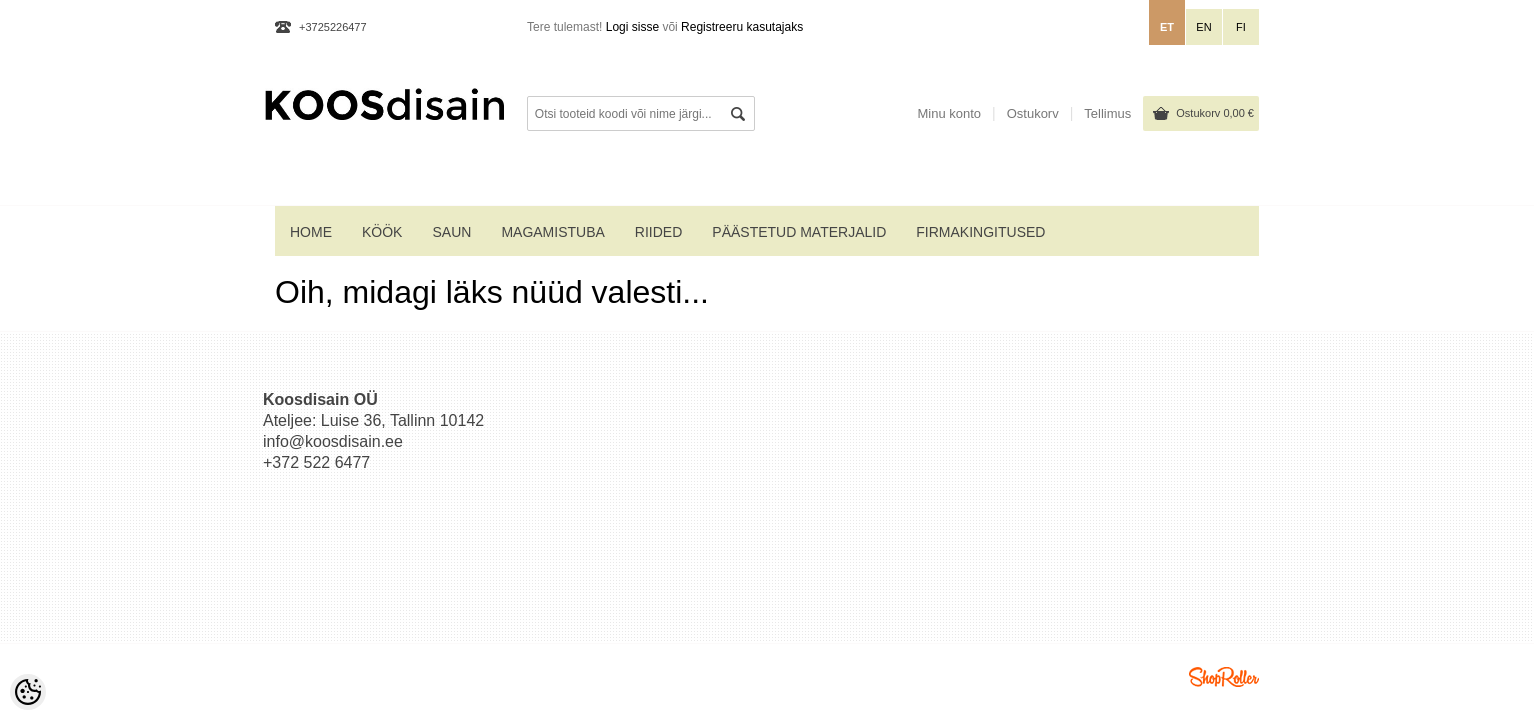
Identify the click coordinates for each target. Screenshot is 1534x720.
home (311, 232)
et (1167, 27)
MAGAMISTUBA (552, 232)
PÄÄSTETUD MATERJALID (799, 232)
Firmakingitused (980, 232)
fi (1241, 27)
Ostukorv (1215, 113)
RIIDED (658, 232)
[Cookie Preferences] (28, 692)
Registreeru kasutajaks (742, 27)
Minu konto (949, 113)
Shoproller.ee (1224, 677)
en (1203, 27)
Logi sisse (632, 27)
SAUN (451, 232)
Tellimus (1107, 113)
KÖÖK (382, 232)
